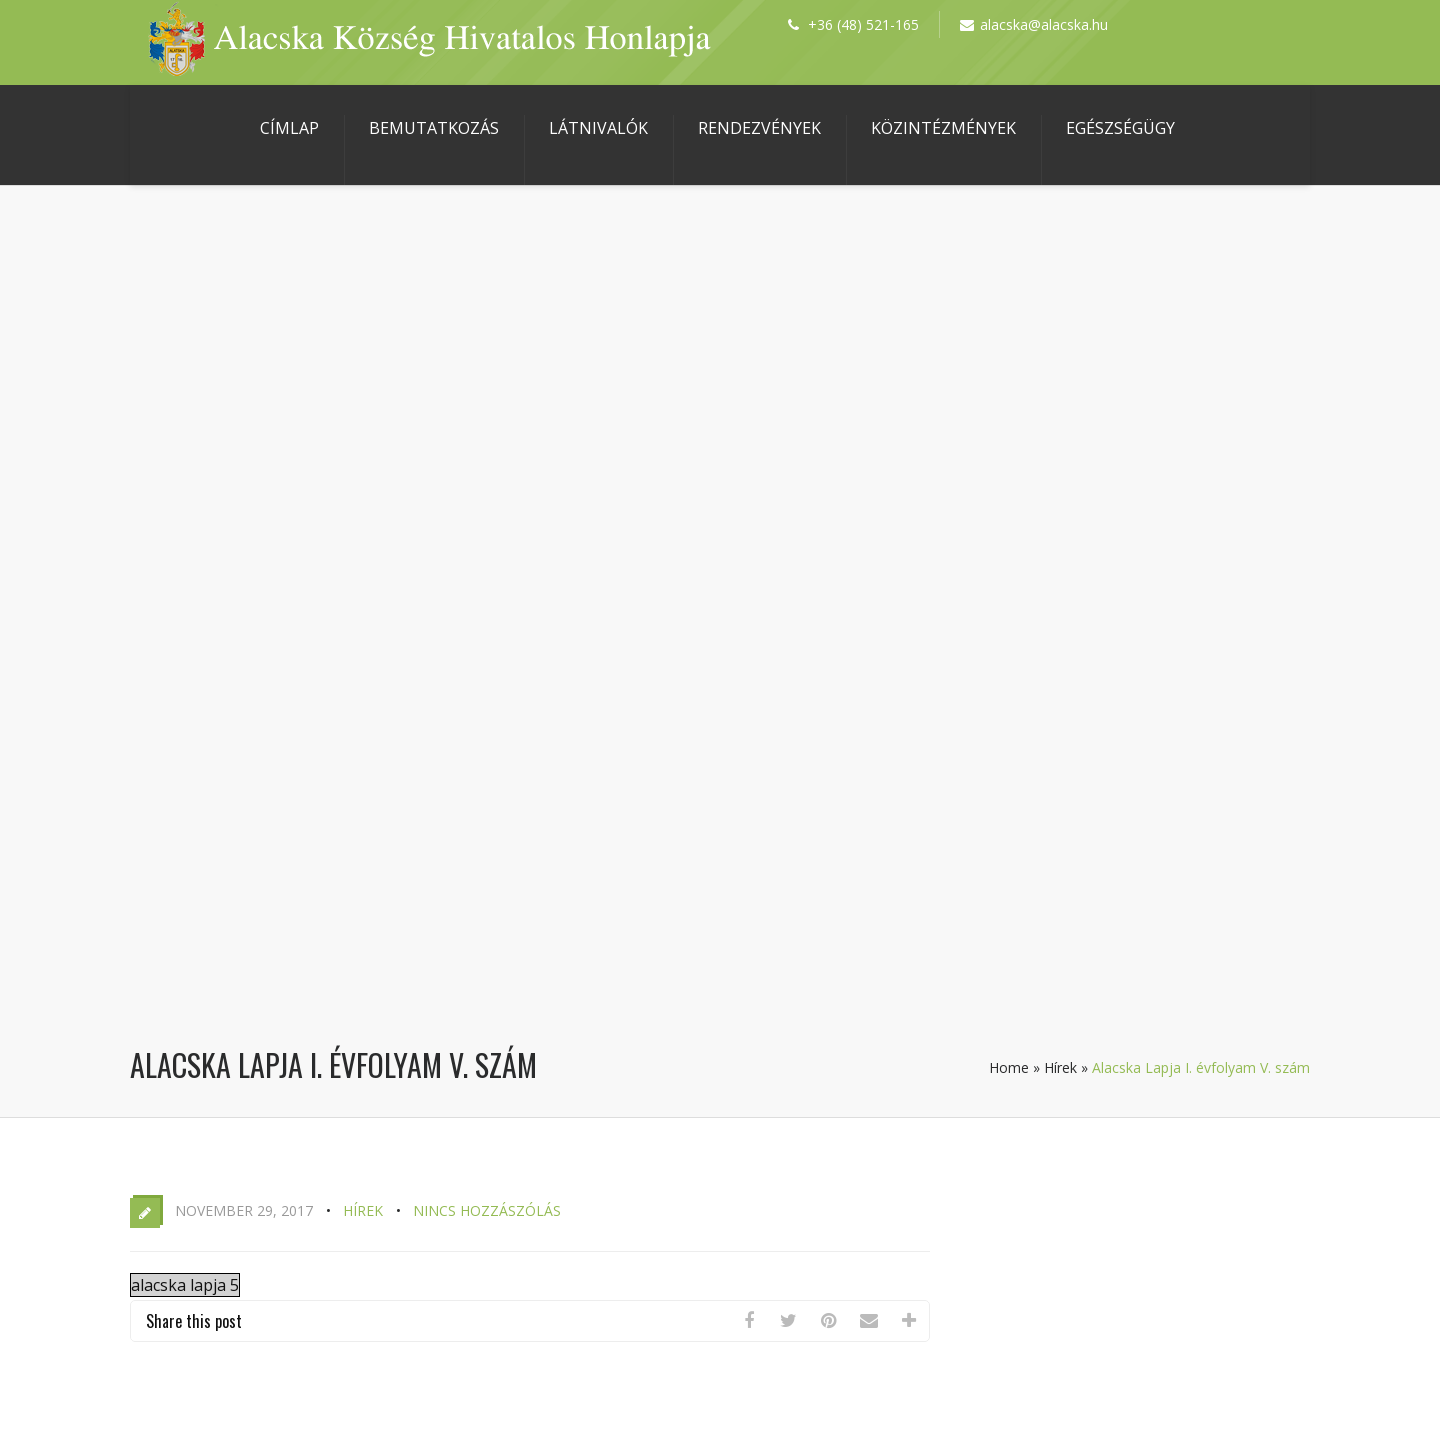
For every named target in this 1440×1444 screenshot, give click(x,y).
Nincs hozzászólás (487, 1210)
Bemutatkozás (434, 128)
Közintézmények (943, 128)
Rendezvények (759, 128)
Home (1009, 1067)
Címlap (289, 128)
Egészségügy (1120, 128)
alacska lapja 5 (185, 1285)
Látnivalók (598, 128)
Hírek (1060, 1067)
